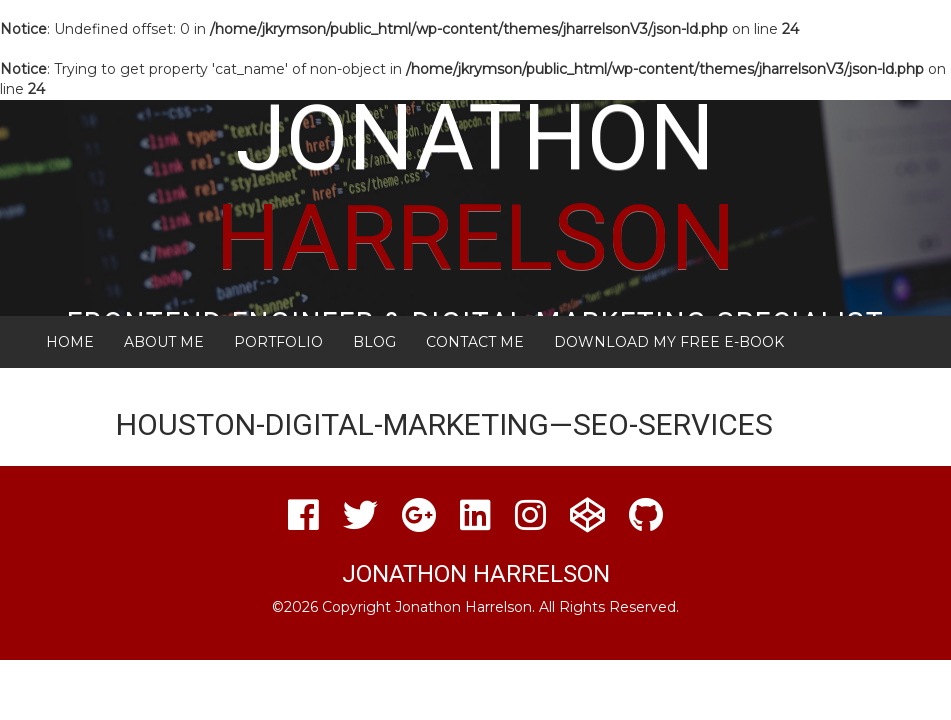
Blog (374, 342)
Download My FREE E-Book (669, 342)
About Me (164, 342)
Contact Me (475, 342)
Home (70, 342)
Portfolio (278, 342)
